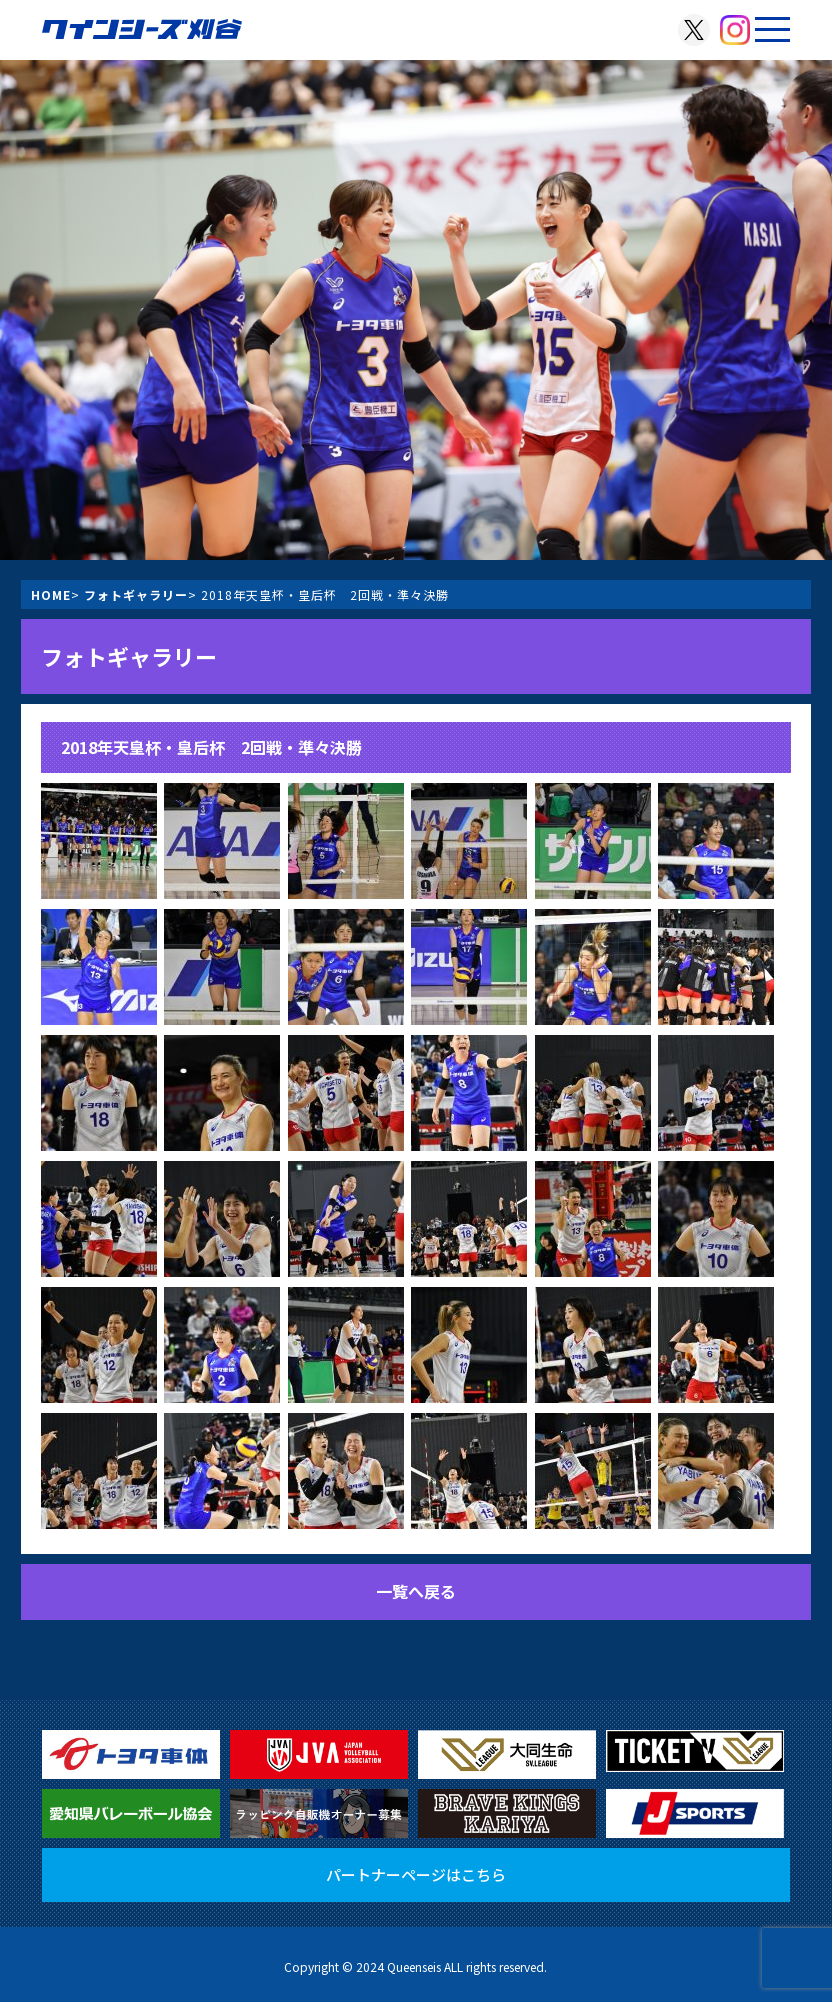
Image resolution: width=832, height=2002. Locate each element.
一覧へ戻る (416, 1591)
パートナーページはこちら (416, 1874)
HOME (51, 594)
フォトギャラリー (136, 594)
